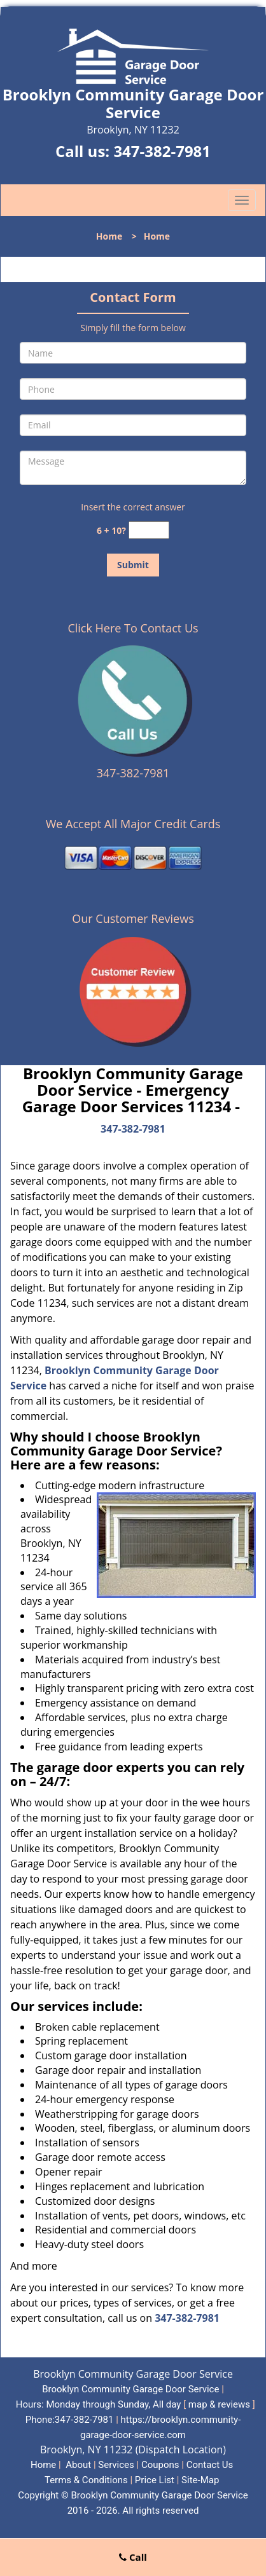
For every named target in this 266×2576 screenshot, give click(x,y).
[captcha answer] (149, 530)
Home (109, 236)
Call (133, 2557)
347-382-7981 (162, 150)
